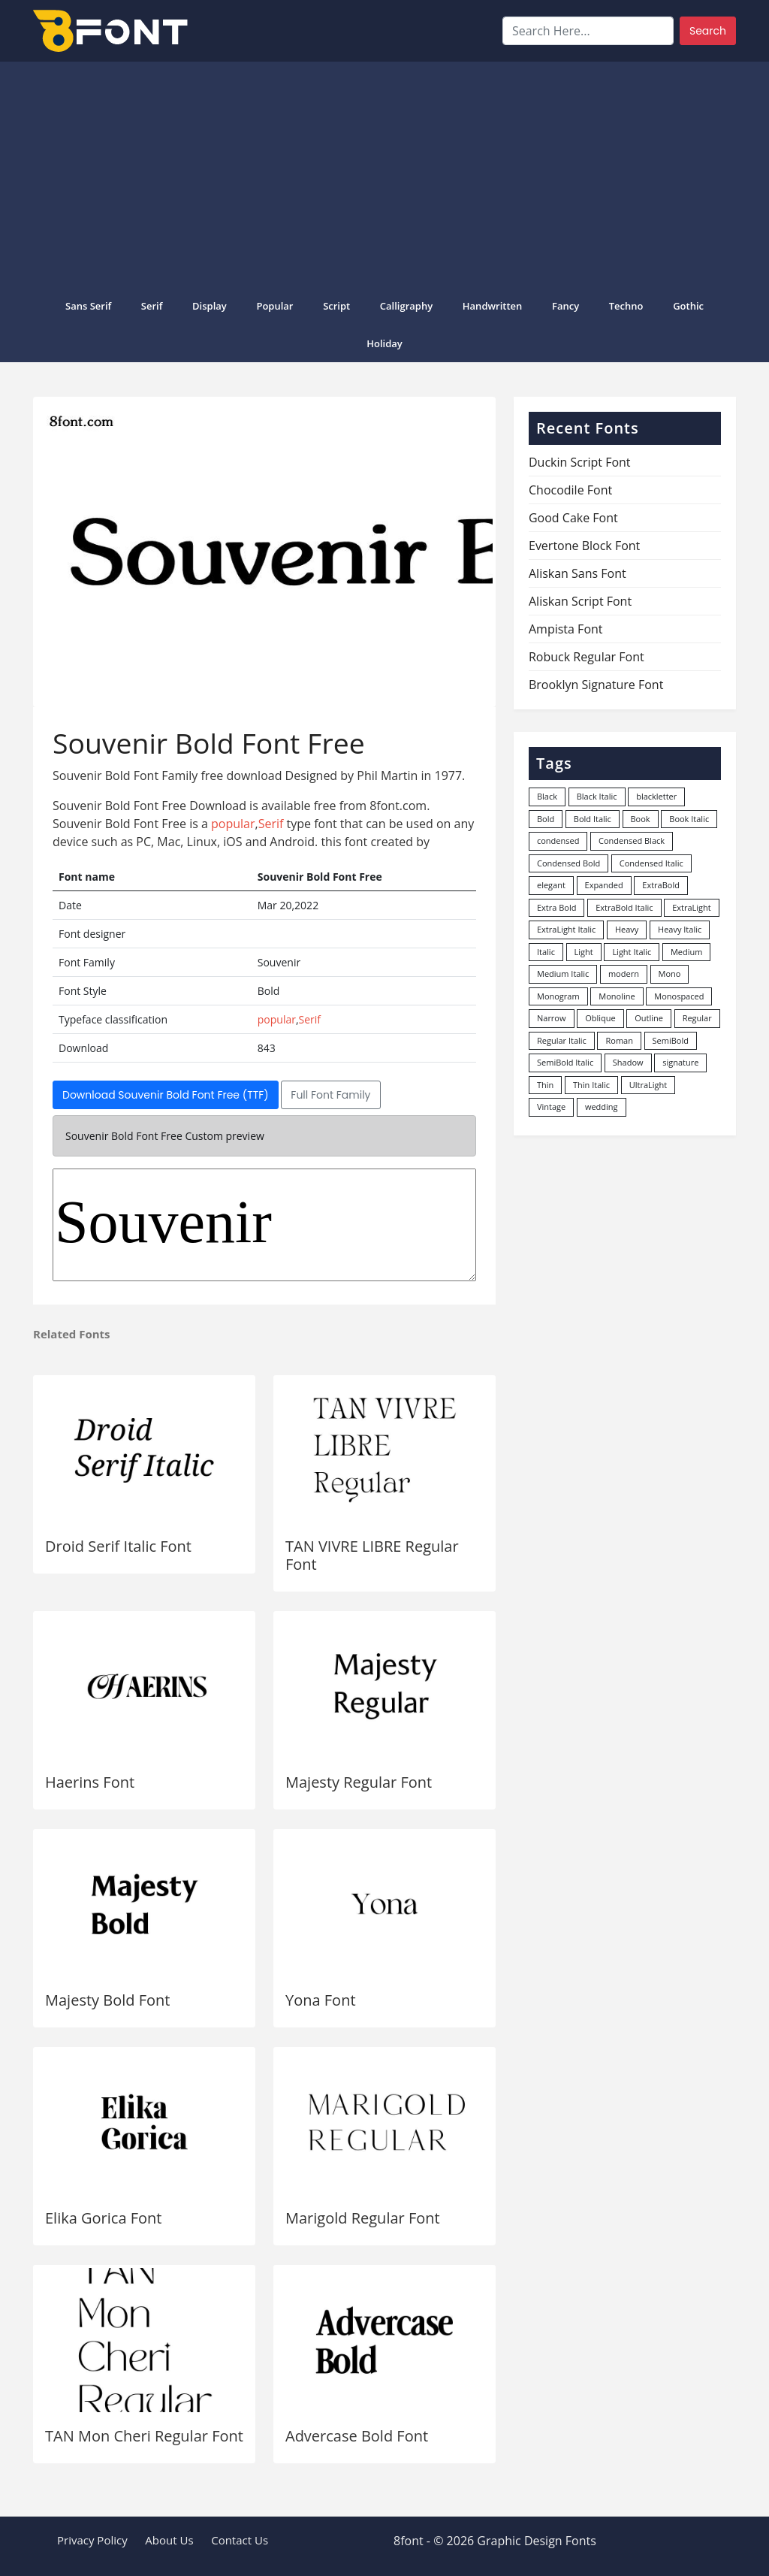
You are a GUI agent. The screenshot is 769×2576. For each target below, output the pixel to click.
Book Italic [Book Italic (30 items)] (689, 818)
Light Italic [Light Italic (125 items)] (631, 951)
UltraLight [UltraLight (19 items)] (648, 1084)
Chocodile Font (570, 490)
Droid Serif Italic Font (118, 1546)
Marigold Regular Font (362, 2218)
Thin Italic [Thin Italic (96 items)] (591, 1084)
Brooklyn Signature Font (596, 684)
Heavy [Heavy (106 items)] (626, 929)
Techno (626, 306)
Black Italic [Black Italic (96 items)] (597, 796)
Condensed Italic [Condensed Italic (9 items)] (651, 863)
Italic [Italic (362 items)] (546, 951)
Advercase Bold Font (356, 2436)
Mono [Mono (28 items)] (670, 973)
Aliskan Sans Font (577, 573)
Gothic (688, 306)
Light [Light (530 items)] (583, 951)
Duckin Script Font (580, 462)
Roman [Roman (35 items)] (618, 1040)
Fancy (565, 306)
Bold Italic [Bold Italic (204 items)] (592, 818)
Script (336, 306)
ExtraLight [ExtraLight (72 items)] (691, 907)
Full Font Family (330, 1094)
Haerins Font (89, 1782)
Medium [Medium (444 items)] (687, 951)
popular (274, 306)
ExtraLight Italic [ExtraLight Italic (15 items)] (566, 929)
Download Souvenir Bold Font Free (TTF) (165, 1094)
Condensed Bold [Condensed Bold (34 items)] (568, 863)
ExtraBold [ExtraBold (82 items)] (661, 884)
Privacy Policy (92, 2539)
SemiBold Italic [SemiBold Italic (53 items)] (565, 1062)
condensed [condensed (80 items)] (558, 840)
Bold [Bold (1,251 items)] (545, 818)
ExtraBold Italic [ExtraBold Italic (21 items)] (624, 907)
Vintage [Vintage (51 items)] (551, 1106)
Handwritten (493, 306)
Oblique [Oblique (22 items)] (600, 1017)
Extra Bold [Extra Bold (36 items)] (557, 907)
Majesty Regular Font (358, 1782)
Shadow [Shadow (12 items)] (628, 1062)
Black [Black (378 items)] (547, 796)
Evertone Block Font (584, 545)
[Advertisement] (384, 174)
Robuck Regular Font (586, 657)
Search (707, 30)
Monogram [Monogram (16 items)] (558, 996)
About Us (169, 2539)
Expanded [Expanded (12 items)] (604, 884)
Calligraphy (406, 306)
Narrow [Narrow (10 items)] (551, 1017)
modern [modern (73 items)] (623, 973)
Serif (152, 306)
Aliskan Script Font (580, 601)
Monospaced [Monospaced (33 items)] (679, 996)
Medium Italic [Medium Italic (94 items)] (563, 973)
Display (209, 306)
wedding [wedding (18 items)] (601, 1106)
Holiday (384, 343)
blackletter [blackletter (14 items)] (656, 796)
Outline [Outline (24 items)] (649, 1017)
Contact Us (239, 2539)
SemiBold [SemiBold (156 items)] (671, 1040)
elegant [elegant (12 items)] (551, 884)
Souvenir (264, 1225)
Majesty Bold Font (107, 2000)
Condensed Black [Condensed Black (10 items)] (632, 840)
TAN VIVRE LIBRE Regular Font (372, 1555)
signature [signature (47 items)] (680, 1062)
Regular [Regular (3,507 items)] (697, 1017)
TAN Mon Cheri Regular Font (144, 2436)
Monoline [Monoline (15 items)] (617, 996)
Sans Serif (88, 306)
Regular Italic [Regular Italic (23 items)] (562, 1040)
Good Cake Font (573, 517)
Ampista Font (566, 629)
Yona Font (320, 2000)
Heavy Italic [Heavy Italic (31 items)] (679, 929)
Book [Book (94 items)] (640, 818)
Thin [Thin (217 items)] (545, 1084)
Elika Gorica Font (103, 2218)
